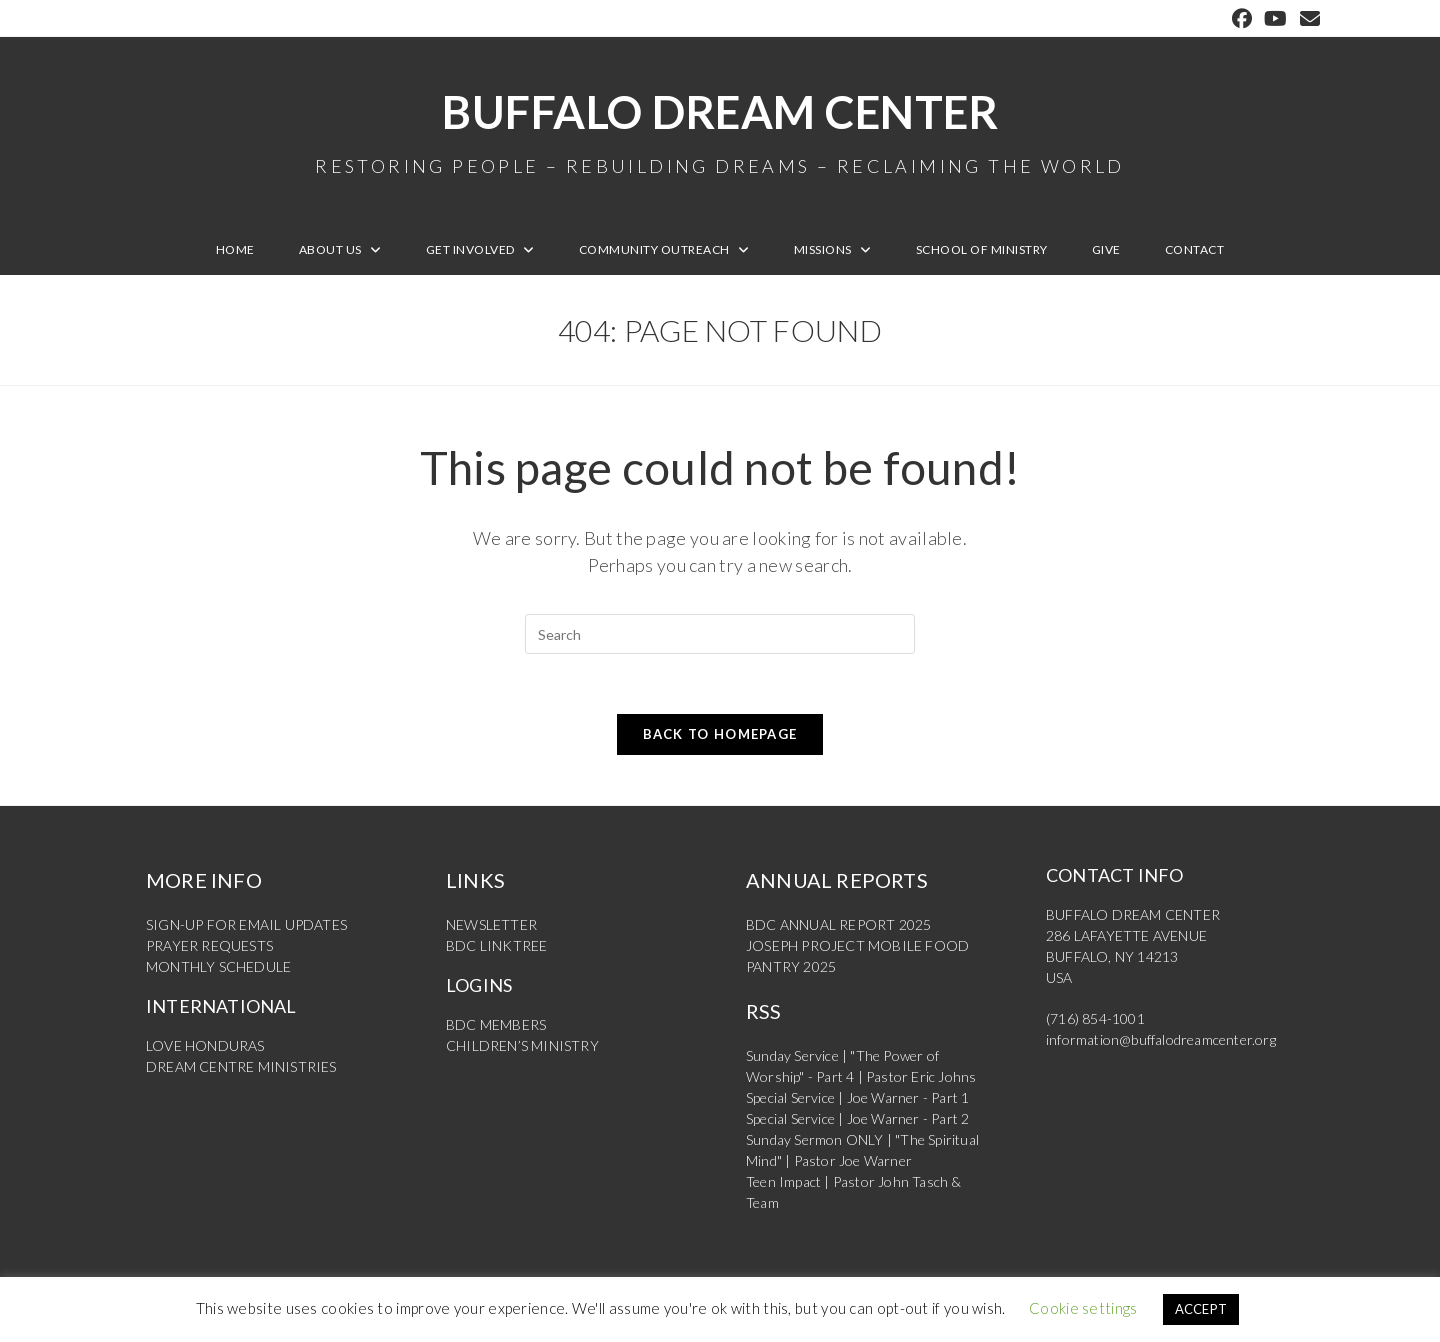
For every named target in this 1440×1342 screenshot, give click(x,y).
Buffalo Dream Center (720, 130)
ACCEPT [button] (1201, 1309)
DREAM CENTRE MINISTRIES (241, 1066)
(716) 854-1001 (1095, 1018)
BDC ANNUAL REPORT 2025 (838, 924)
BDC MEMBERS (496, 1024)
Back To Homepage (720, 734)
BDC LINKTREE (496, 945)
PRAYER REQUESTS (209, 945)
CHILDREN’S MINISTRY (522, 1045)
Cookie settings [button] (1083, 1308)
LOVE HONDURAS (205, 1045)
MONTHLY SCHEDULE (218, 966)
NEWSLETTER (491, 924)
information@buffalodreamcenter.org (1161, 1039)
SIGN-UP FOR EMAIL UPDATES (246, 924)
